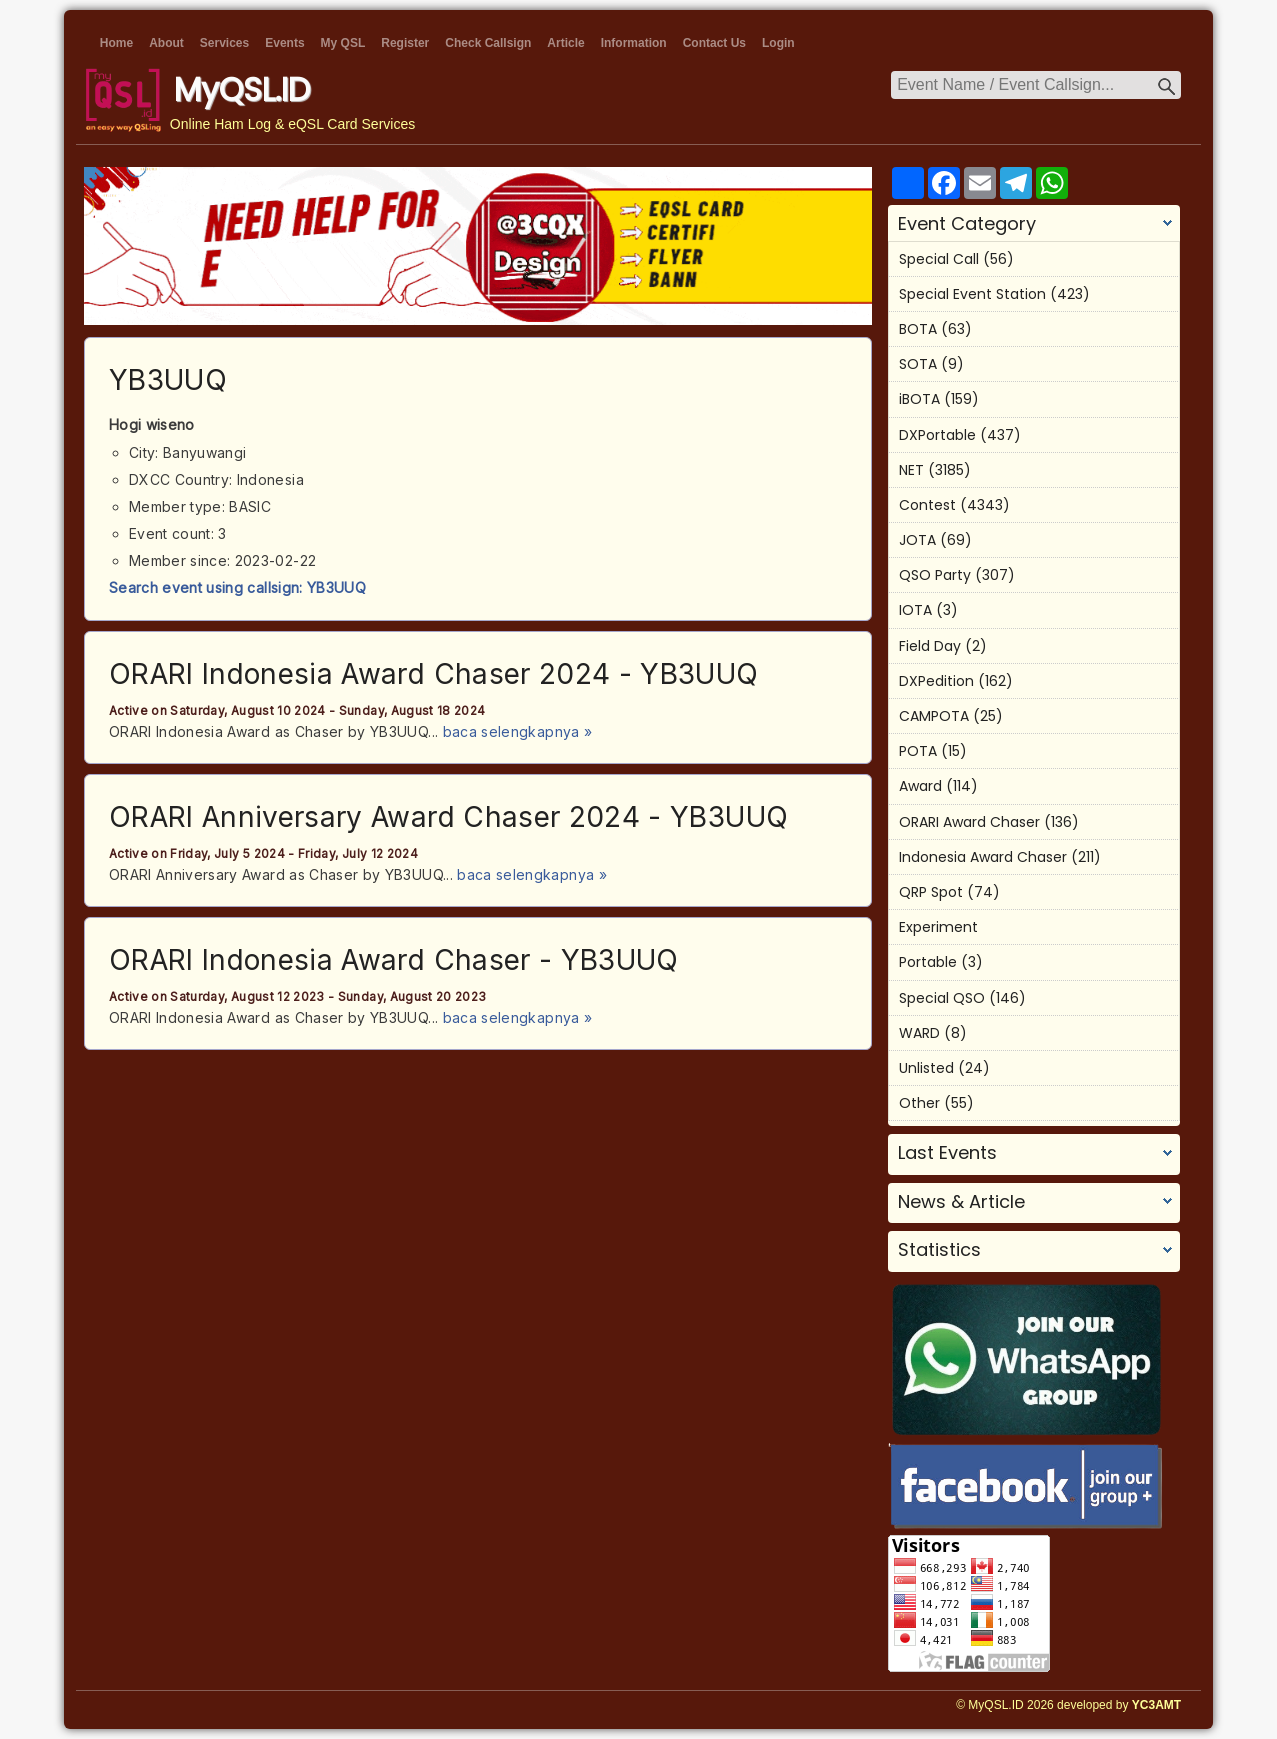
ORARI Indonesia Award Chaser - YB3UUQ (394, 960)
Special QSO (942, 998)
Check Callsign (488, 43)
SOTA (918, 364)
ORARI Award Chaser (969, 822)
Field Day (930, 646)
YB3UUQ (168, 380)
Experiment (938, 927)
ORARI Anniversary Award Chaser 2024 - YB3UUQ (448, 817)
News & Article (961, 1202)
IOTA (915, 610)
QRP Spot (931, 892)
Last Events (947, 1153)
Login (778, 43)
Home (116, 43)
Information (634, 43)
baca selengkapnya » (518, 731)
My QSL (343, 43)
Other (919, 1103)
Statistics (939, 1250)
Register (405, 43)
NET (911, 470)
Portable (928, 962)
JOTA (917, 540)
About (166, 43)
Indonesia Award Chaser (983, 857)
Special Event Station (972, 294)
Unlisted (926, 1068)
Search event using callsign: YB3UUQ (237, 587)
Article (565, 43)
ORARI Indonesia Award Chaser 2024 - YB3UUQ (434, 674)
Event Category (967, 224)
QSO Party (935, 575)
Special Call (939, 259)
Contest (927, 505)
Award (920, 786)
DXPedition (936, 681)
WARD (919, 1033)
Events (284, 43)
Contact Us (714, 43)
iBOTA (919, 399)
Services (224, 43)
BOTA (918, 329)
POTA (918, 751)
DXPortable (937, 435)
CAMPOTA (934, 716)
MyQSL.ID (242, 89)
